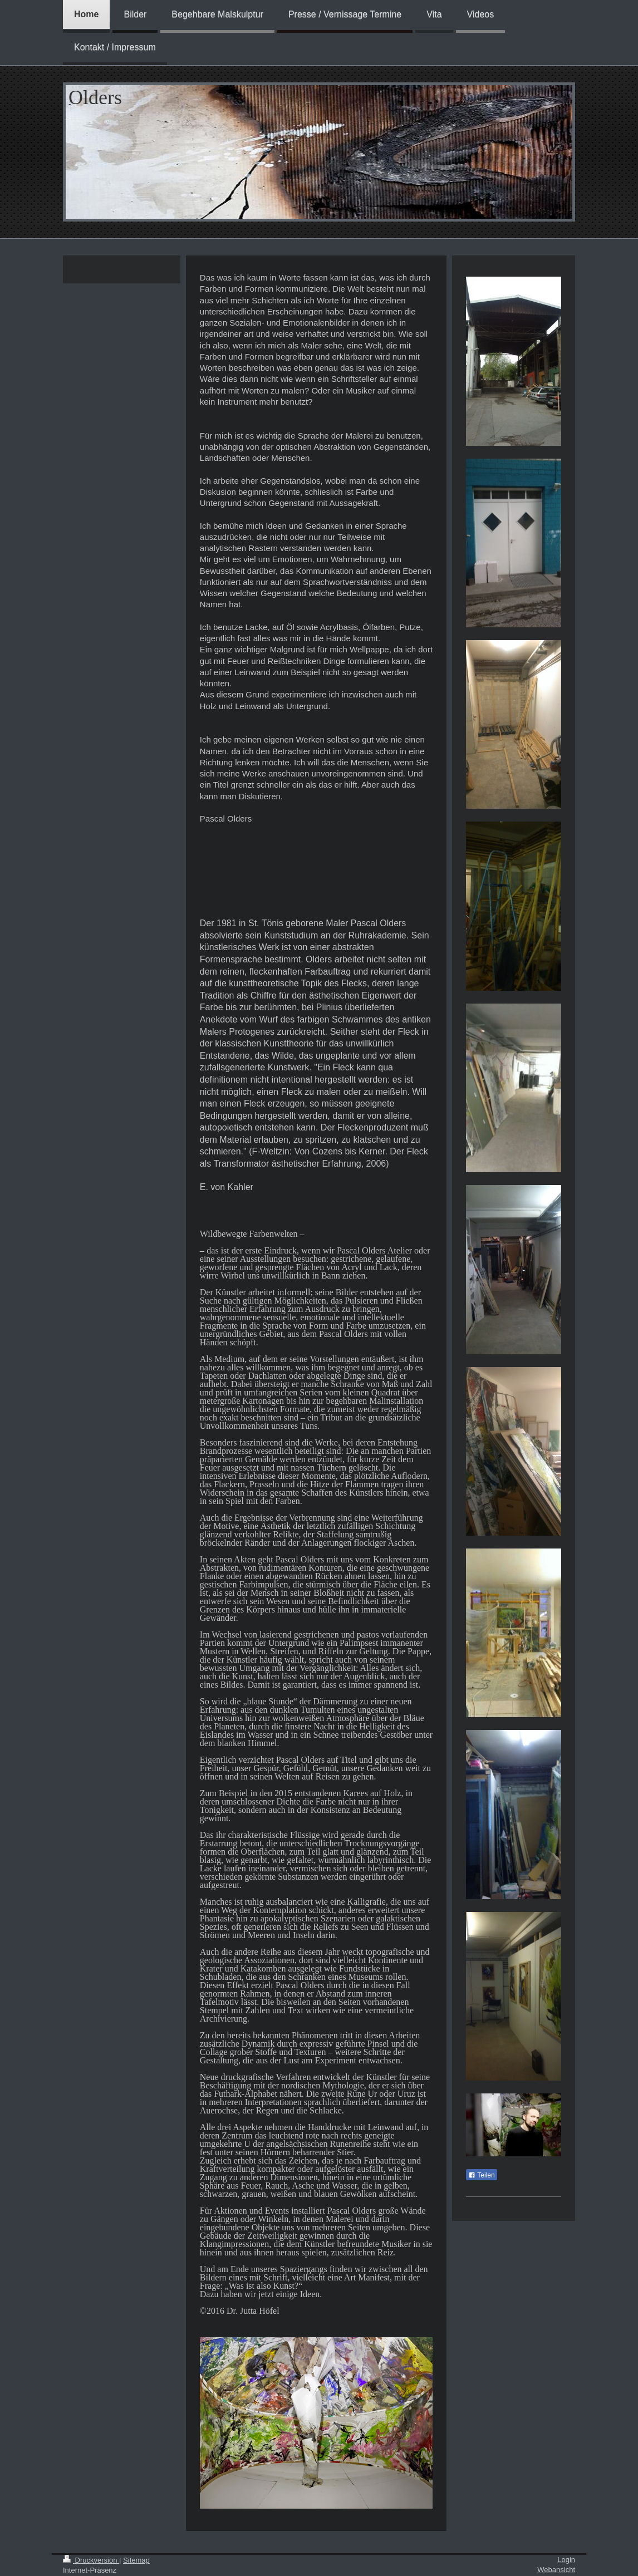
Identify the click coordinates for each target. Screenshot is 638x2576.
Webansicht (556, 2569)
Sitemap (136, 2560)
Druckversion (91, 2560)
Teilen (481, 2175)
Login (566, 2559)
